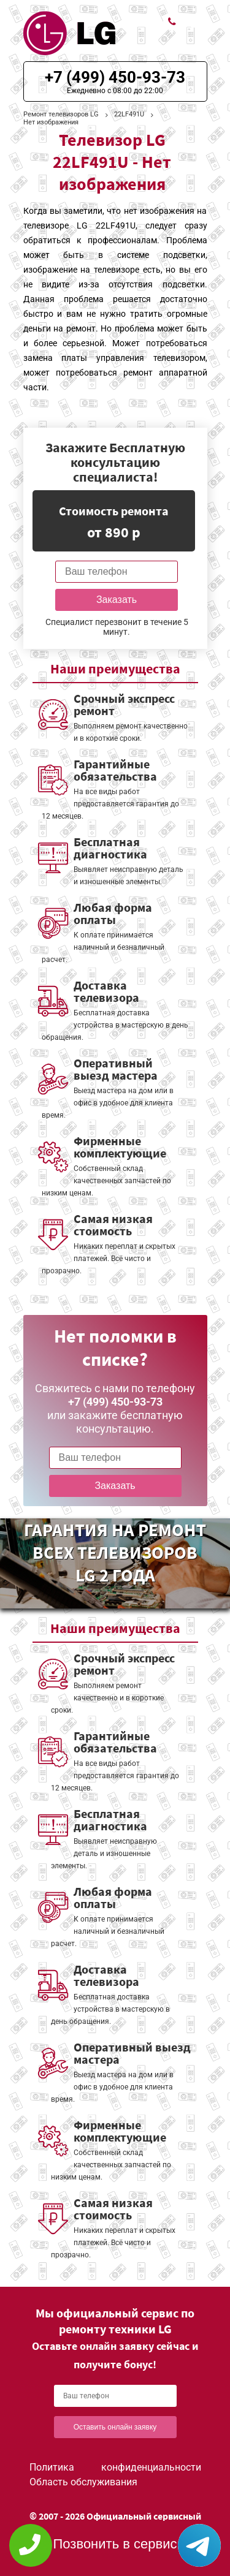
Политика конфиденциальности (115, 2467)
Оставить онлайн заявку (115, 2427)
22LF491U (129, 114)
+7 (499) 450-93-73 (115, 77)
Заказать (116, 599)
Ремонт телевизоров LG (61, 114)
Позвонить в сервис (115, 2543)
